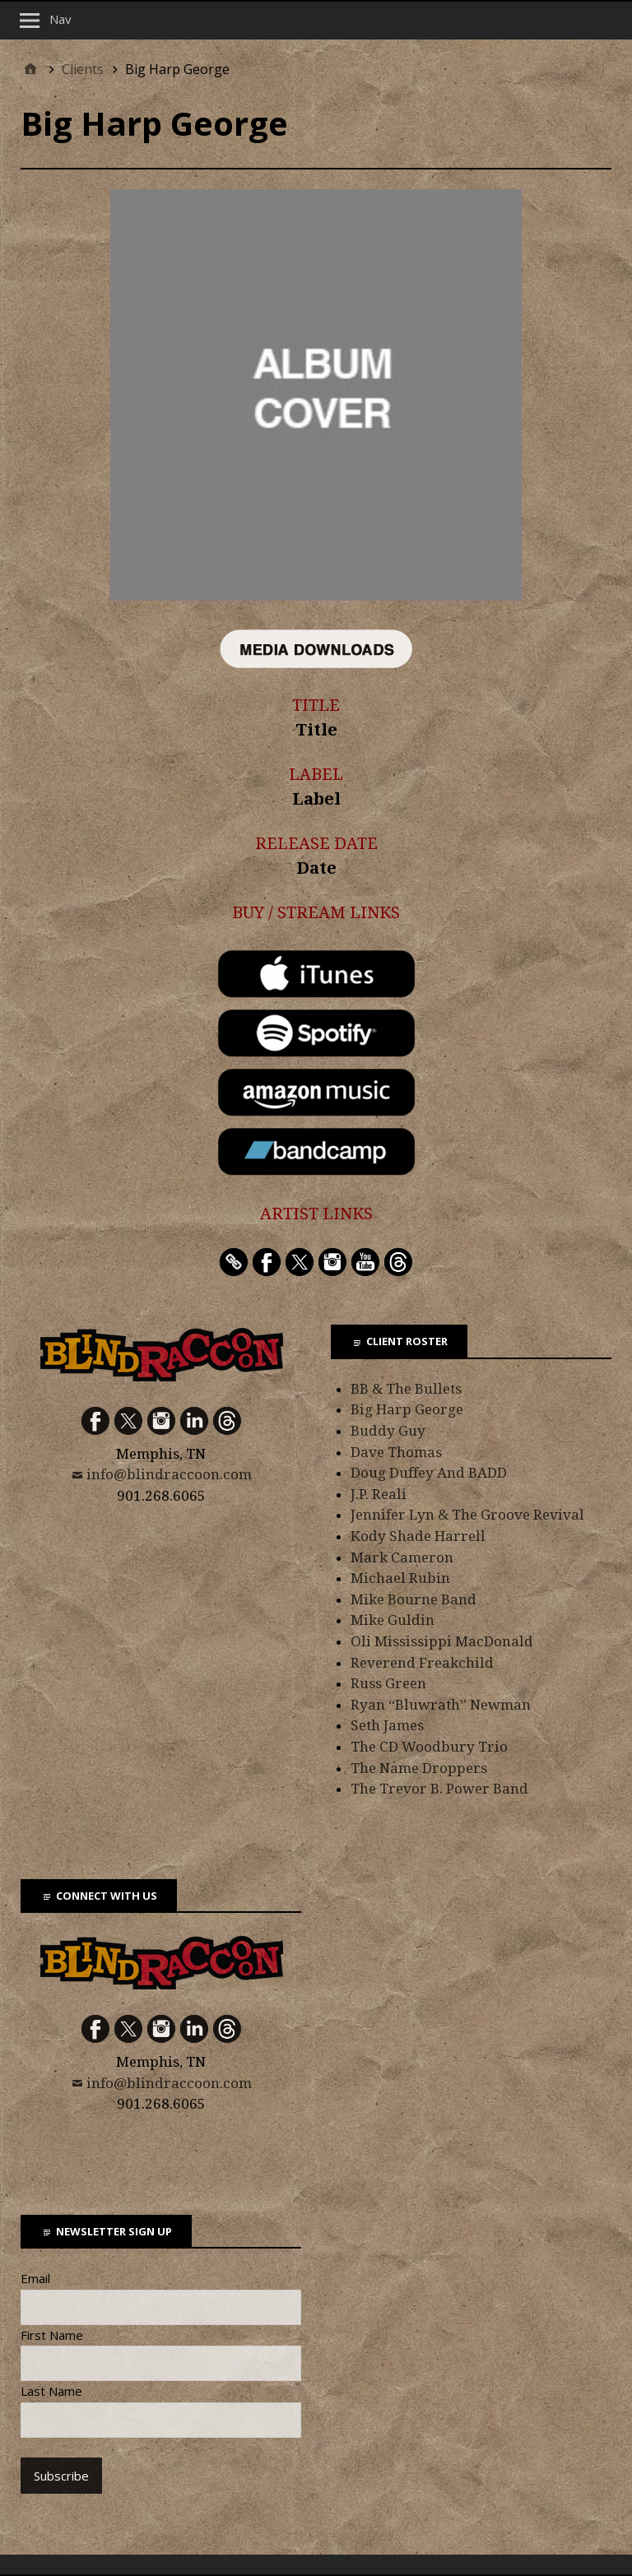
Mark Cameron (402, 1557)
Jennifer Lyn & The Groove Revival (467, 1514)
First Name (52, 2335)
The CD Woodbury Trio (429, 1746)
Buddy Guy (388, 1431)
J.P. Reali (379, 1494)
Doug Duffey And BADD (429, 1472)
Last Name (51, 2391)
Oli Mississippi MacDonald (442, 1641)
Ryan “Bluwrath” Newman (441, 1704)
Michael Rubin (400, 1578)
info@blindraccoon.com (169, 1474)
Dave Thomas (396, 1452)
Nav (60, 19)
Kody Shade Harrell (418, 1536)
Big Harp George (407, 1409)
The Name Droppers (419, 1768)
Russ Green (388, 1683)
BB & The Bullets (406, 1389)
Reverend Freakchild (422, 1663)
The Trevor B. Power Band (439, 1788)
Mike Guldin (392, 1620)
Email (35, 2278)
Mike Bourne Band (413, 1599)
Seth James (387, 1725)
